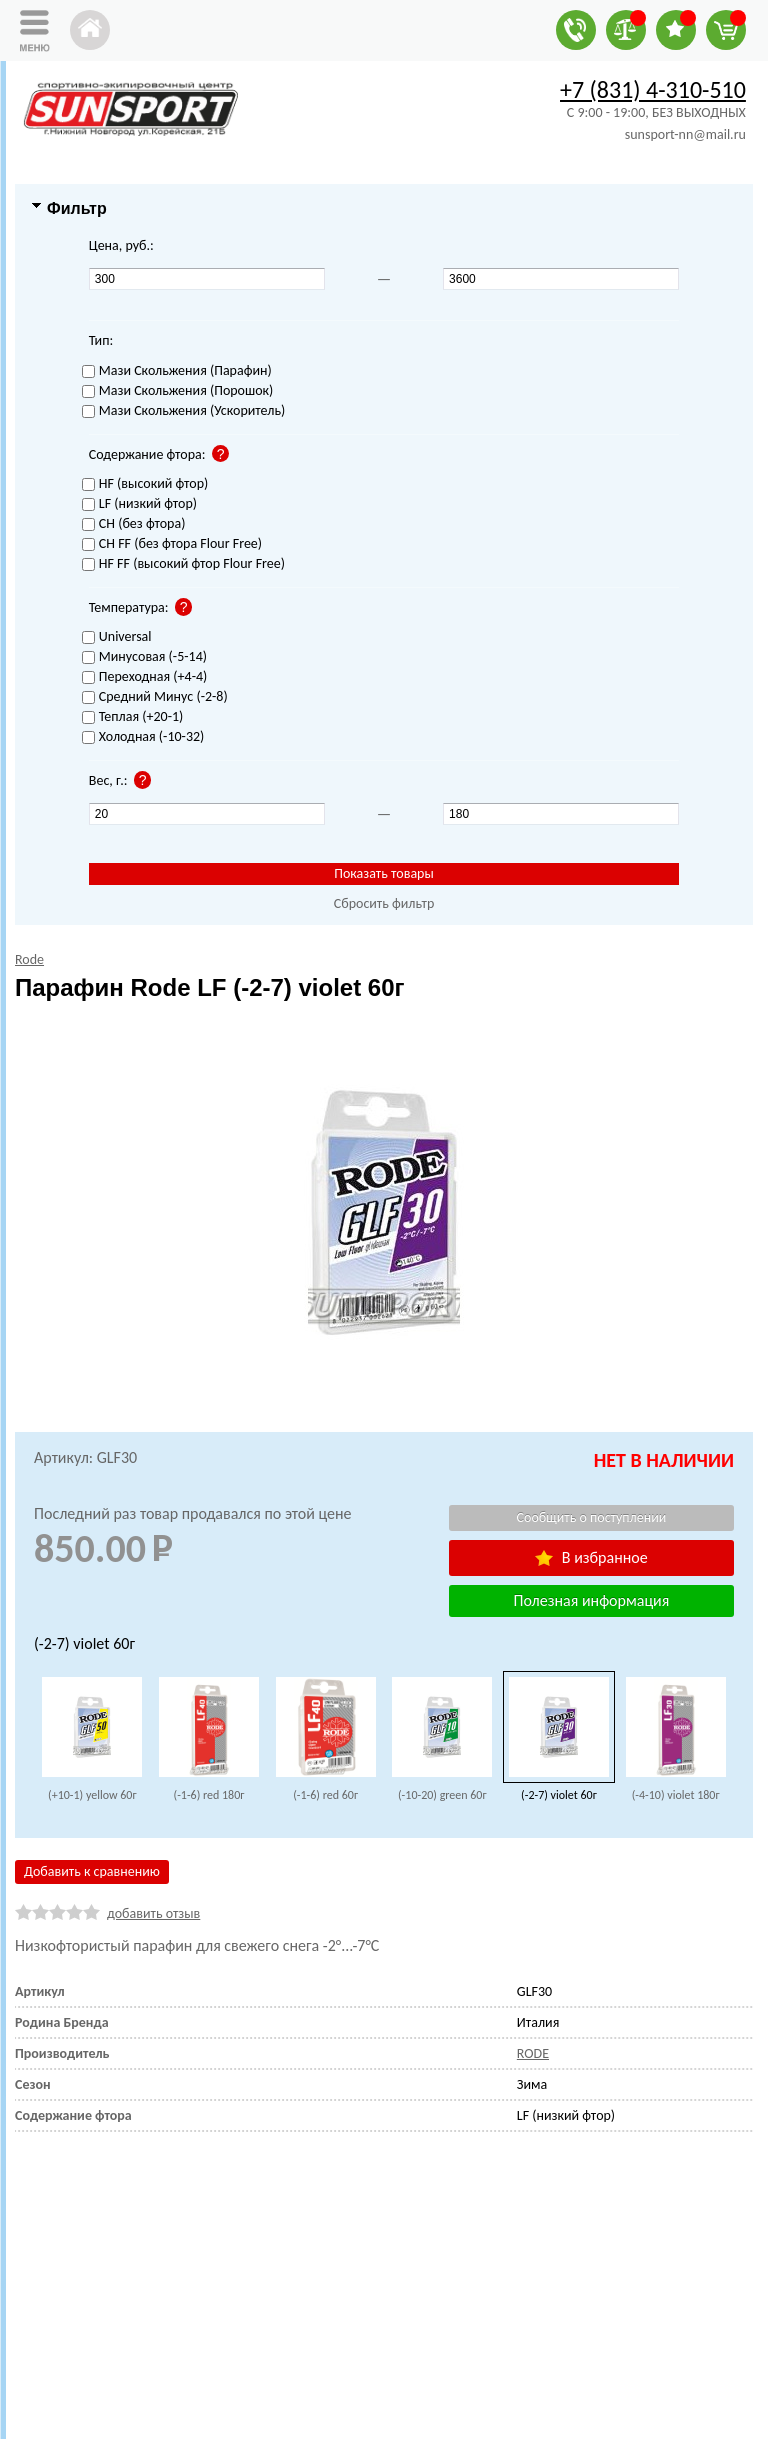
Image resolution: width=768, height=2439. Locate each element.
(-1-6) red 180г (209, 1795)
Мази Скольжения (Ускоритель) (184, 411)
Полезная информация (592, 1600)
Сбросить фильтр (384, 903)
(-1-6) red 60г (325, 1795)
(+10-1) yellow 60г (92, 1795)
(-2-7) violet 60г (559, 1795)
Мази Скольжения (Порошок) (178, 391)
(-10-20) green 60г (442, 1795)
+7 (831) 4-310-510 (653, 89)
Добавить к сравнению (92, 1871)
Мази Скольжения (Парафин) (177, 371)
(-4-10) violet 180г (676, 1795)
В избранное (591, 1557)
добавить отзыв (153, 1913)
